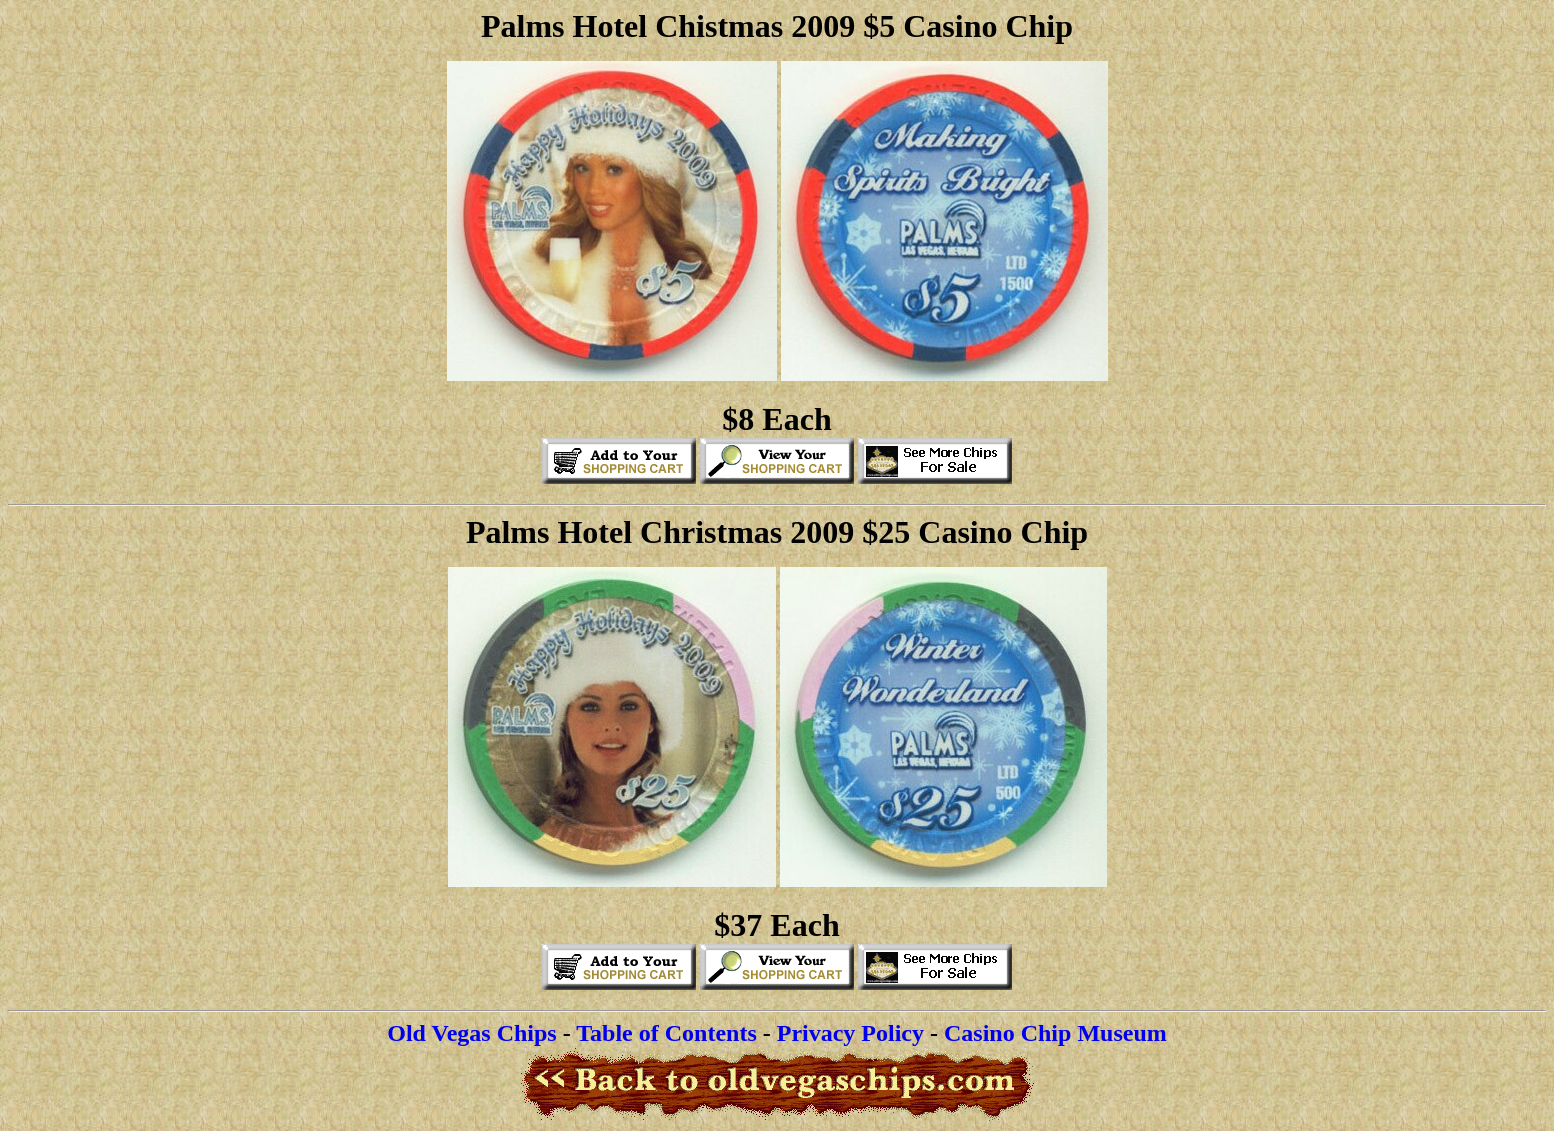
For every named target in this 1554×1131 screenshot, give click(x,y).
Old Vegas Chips (471, 1033)
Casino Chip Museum (1055, 1033)
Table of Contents (666, 1033)
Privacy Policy (850, 1033)
